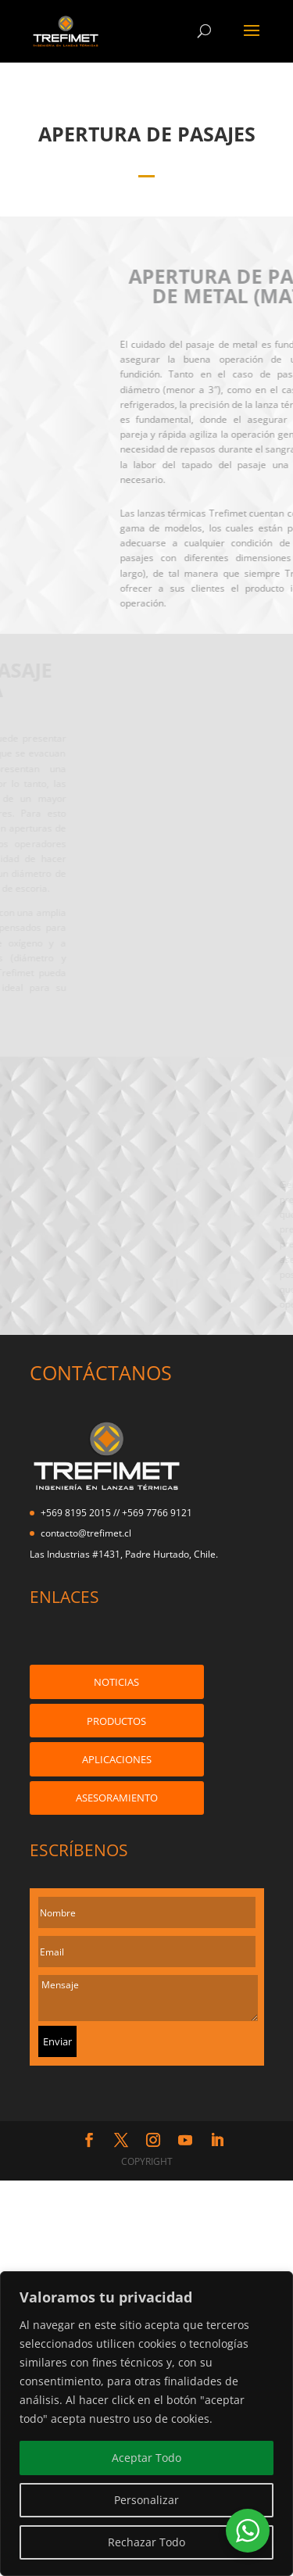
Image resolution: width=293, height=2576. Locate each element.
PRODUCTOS (116, 1721)
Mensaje (148, 1998)
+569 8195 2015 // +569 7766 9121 (116, 1512)
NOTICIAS (116, 1682)
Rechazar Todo (146, 2542)
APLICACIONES (117, 1759)
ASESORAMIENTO (117, 1798)
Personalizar (146, 2499)
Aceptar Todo (146, 2457)
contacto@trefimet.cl (86, 1533)
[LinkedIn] (217, 2140)
